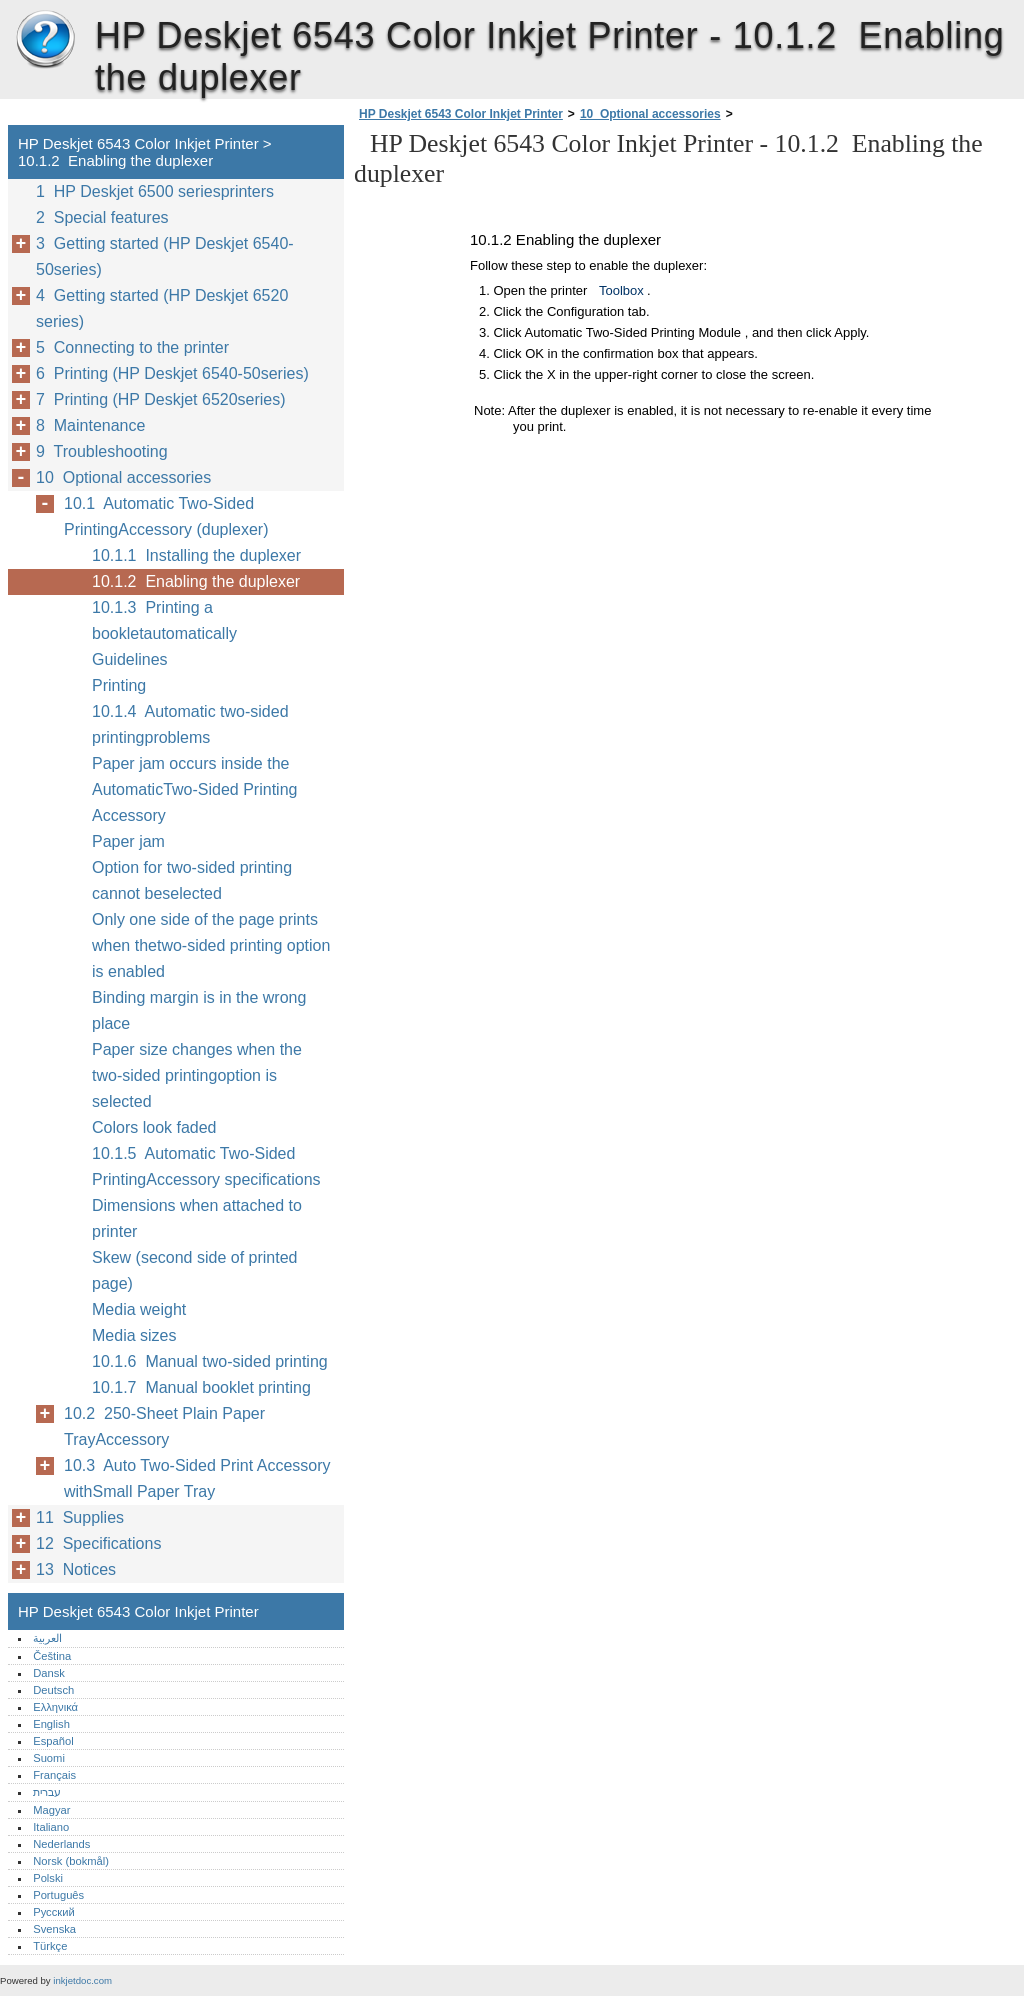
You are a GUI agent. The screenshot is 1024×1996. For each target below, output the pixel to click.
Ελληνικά (55, 1707)
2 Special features (102, 217)
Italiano (51, 1827)
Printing (119, 685)
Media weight (139, 1309)
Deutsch (53, 1690)
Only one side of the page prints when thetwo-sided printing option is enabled (211, 945)
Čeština (52, 1656)
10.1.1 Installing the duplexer (196, 555)
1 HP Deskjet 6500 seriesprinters (155, 191)
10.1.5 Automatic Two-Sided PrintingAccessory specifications (206, 1166)
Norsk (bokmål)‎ (71, 1861)
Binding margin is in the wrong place (199, 1010)
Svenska (54, 1929)
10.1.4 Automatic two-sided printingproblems (190, 724)
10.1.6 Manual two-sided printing (210, 1361)
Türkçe (50, 1946)
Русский (54, 1912)
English (51, 1724)
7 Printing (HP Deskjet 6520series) (161, 399)
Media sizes (134, 1335)
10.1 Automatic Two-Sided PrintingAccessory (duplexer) (166, 516)
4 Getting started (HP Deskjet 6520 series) (162, 308)
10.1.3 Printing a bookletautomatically (164, 620)
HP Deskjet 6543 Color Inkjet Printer (45, 40)
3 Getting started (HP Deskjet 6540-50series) (165, 256)
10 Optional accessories (650, 114)
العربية (47, 1638)
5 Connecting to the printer (132, 347)
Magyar (51, 1810)
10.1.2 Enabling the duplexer (196, 581)
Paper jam (128, 841)
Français (54, 1775)
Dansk (49, 1673)
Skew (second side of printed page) (194, 1270)
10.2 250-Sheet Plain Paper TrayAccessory (164, 1426)
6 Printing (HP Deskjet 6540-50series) (172, 373)
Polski (48, 1878)
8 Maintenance (90, 425)
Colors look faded (154, 1127)
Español (53, 1741)
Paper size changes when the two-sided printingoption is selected (197, 1075)
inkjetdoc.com (82, 1980)
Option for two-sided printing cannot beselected (192, 880)
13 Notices (76, 1569)
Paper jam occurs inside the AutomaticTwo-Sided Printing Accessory (194, 789)
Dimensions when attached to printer (197, 1218)
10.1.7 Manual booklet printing (201, 1387)
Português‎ (58, 1895)
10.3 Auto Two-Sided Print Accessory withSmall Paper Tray (197, 1478)
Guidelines (130, 659)
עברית (47, 1792)
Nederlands (61, 1844)
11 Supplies (80, 1517)
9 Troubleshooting (102, 451)
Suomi (49, 1758)
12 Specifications (98, 1543)
